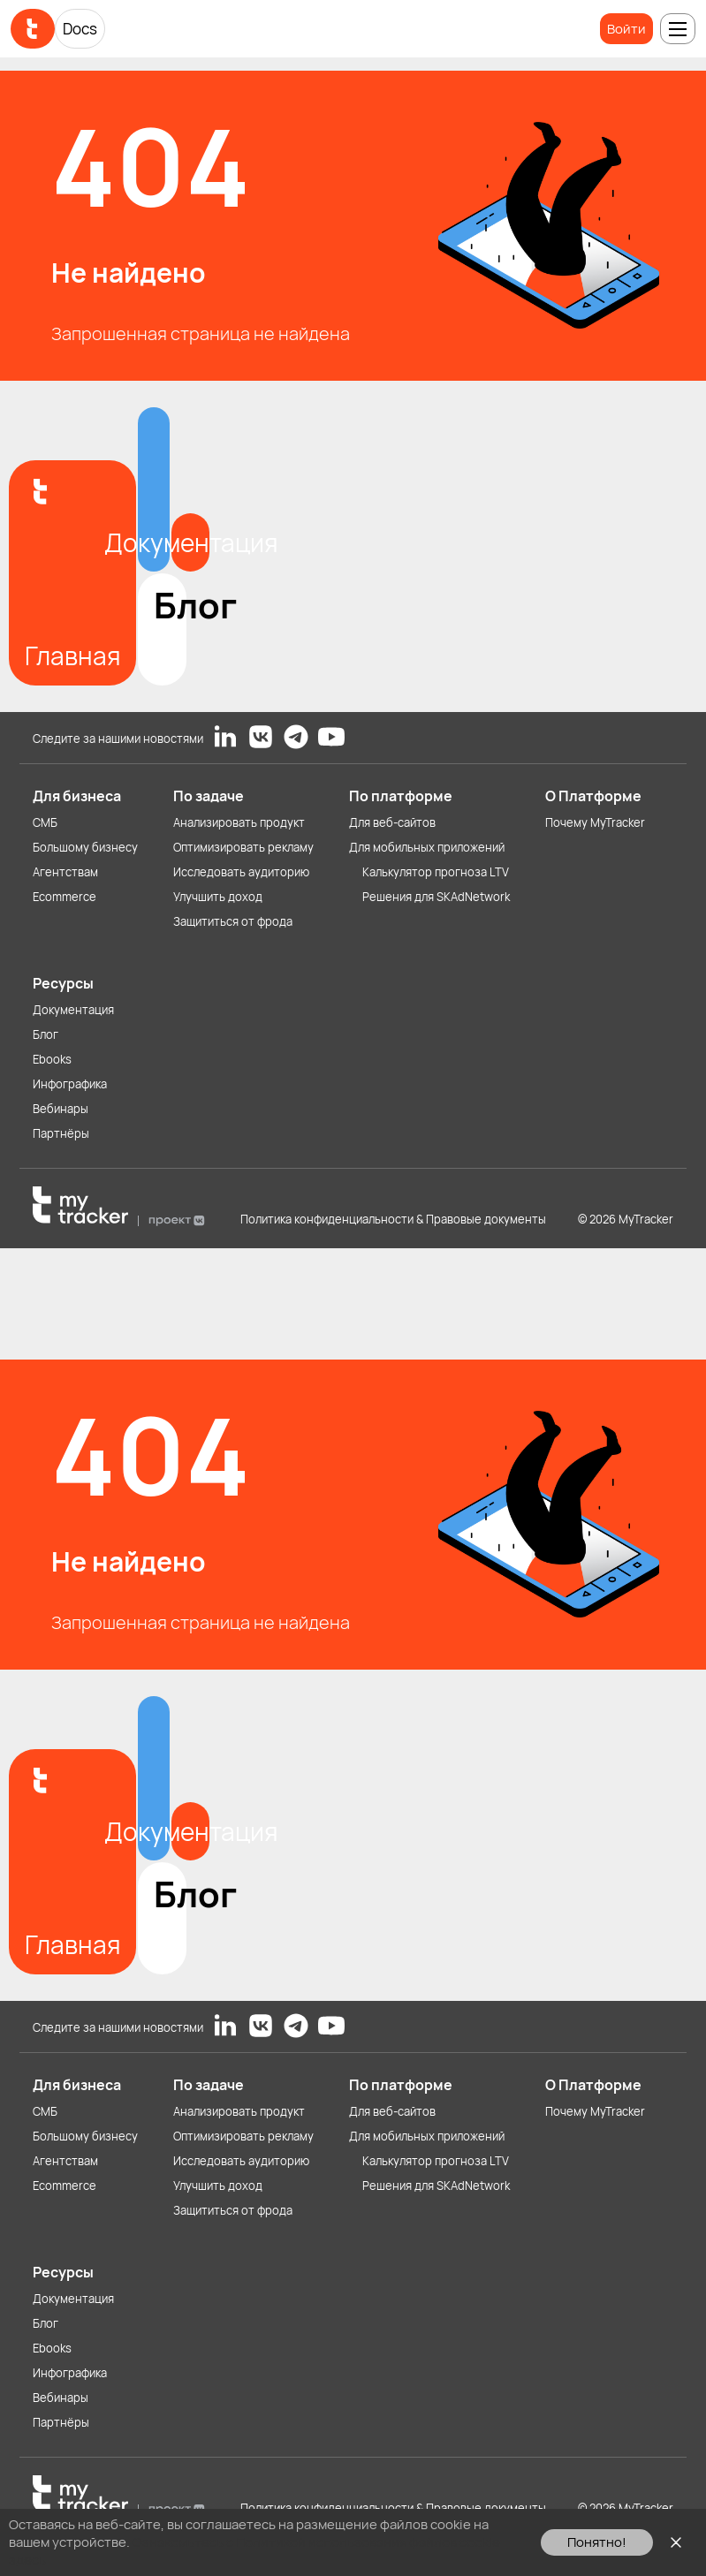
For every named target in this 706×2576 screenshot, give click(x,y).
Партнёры (61, 1133)
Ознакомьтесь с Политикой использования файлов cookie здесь (254, 2551)
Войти (626, 28)
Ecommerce (64, 897)
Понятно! (596, 2542)
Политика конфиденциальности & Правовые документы (393, 1219)
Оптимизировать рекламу (243, 847)
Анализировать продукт (239, 822)
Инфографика (70, 1084)
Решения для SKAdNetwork (436, 897)
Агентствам (65, 872)
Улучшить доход (217, 897)
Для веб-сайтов (392, 822)
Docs (80, 29)
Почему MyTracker (595, 822)
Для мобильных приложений (427, 847)
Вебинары (60, 1109)
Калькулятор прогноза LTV (435, 872)
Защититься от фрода (232, 921)
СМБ (45, 822)
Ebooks (52, 1059)
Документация (73, 1010)
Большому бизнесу (85, 847)
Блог (45, 1034)
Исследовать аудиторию (241, 872)
